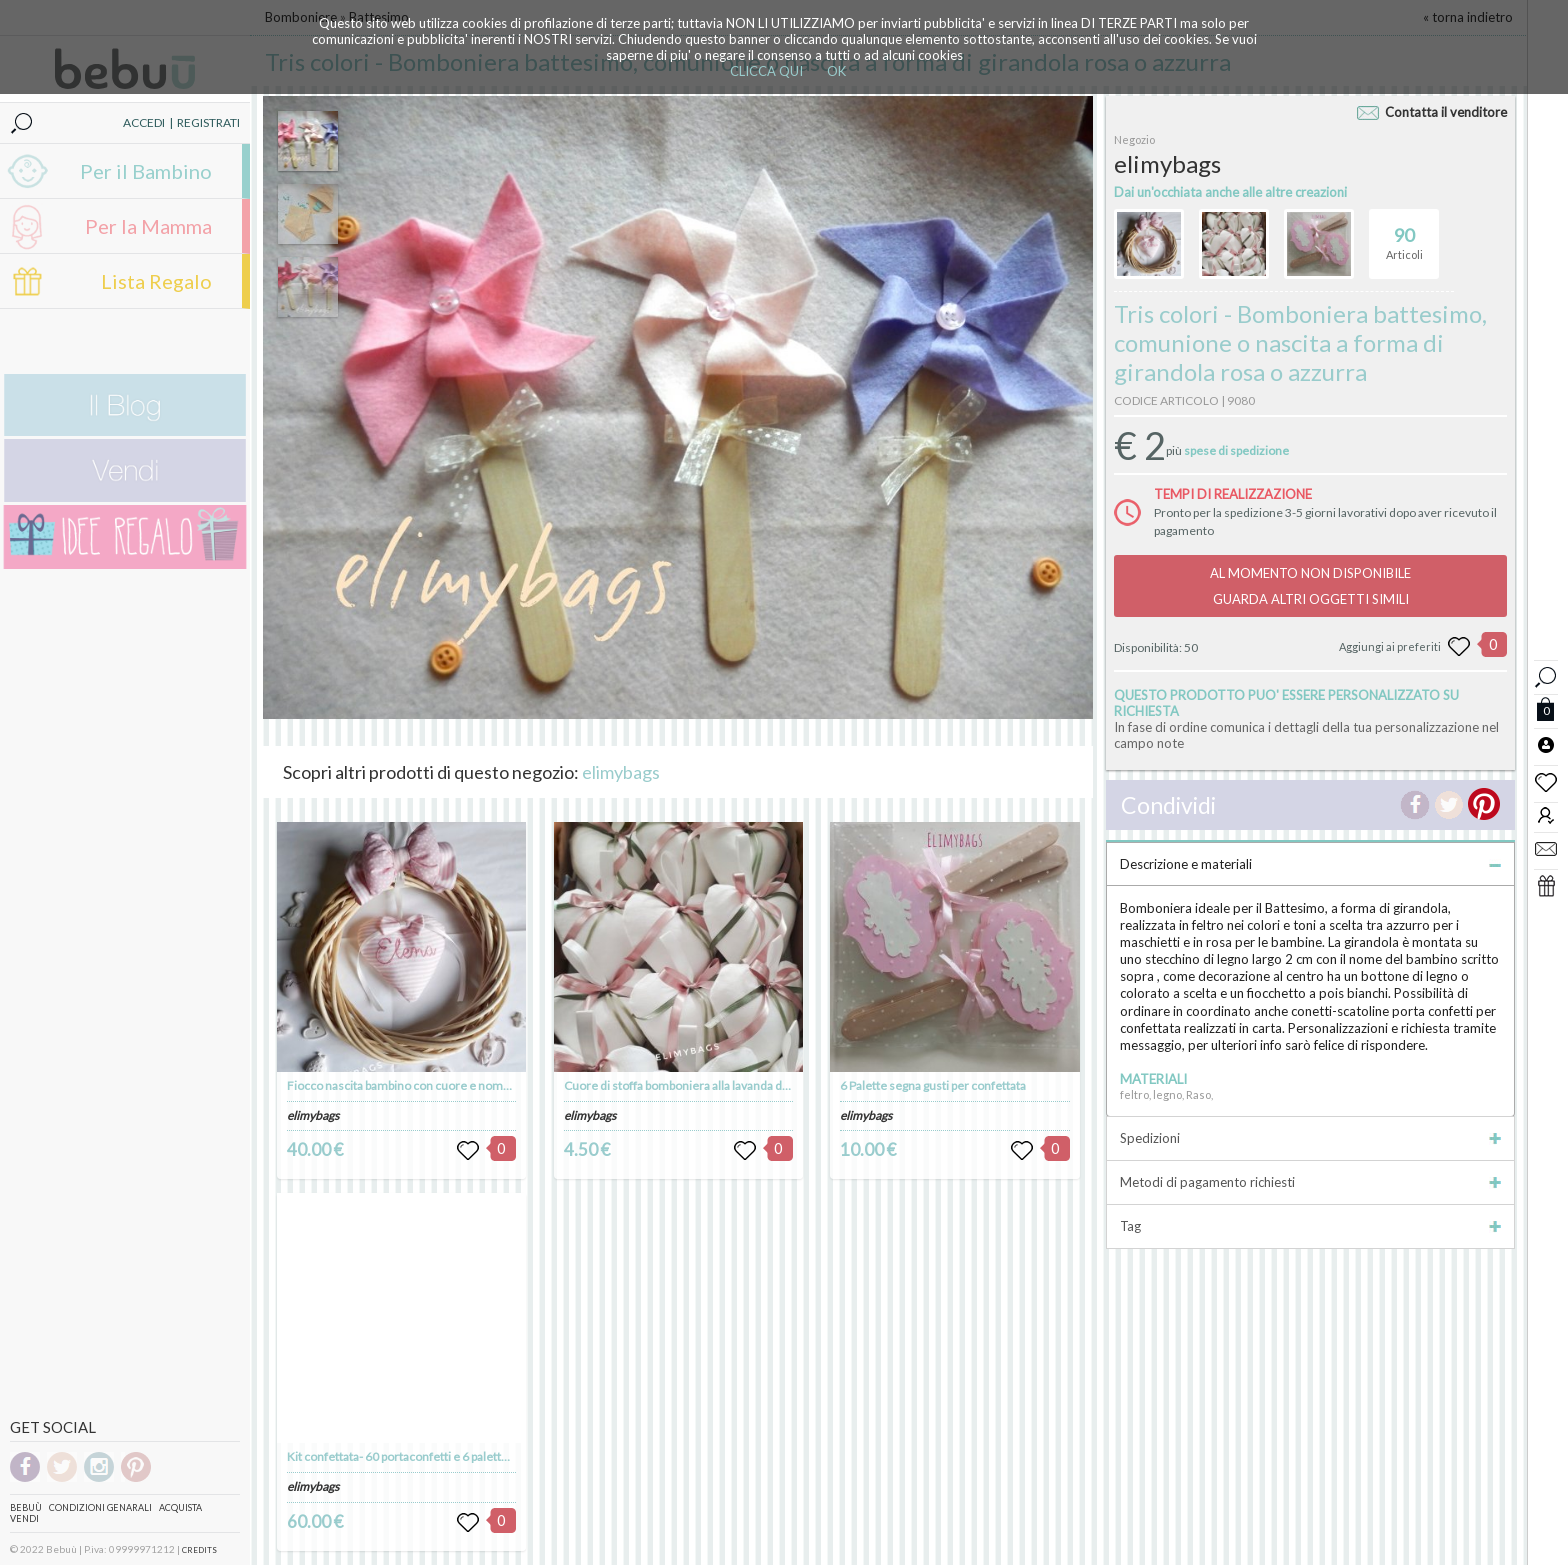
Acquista (180, 1507)
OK (836, 71)
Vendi (24, 1518)
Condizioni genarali (100, 1507)
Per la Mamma (148, 226)
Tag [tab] (1310, 1226)
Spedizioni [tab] (1310, 1138)
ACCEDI (144, 122)
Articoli (1404, 235)
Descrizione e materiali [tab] (1310, 864)
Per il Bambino (146, 171)
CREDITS (199, 1550)
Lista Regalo (156, 281)
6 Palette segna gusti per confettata (933, 1085)
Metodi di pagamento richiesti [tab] (1310, 1182)
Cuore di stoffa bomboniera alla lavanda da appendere (706, 1085)
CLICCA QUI (766, 71)
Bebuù (26, 1507)
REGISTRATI (208, 122)
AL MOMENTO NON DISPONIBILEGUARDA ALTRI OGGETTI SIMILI (1310, 586)
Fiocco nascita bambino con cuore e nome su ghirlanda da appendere (469, 1085)
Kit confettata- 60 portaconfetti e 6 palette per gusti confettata (450, 1456)
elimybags (621, 772)
